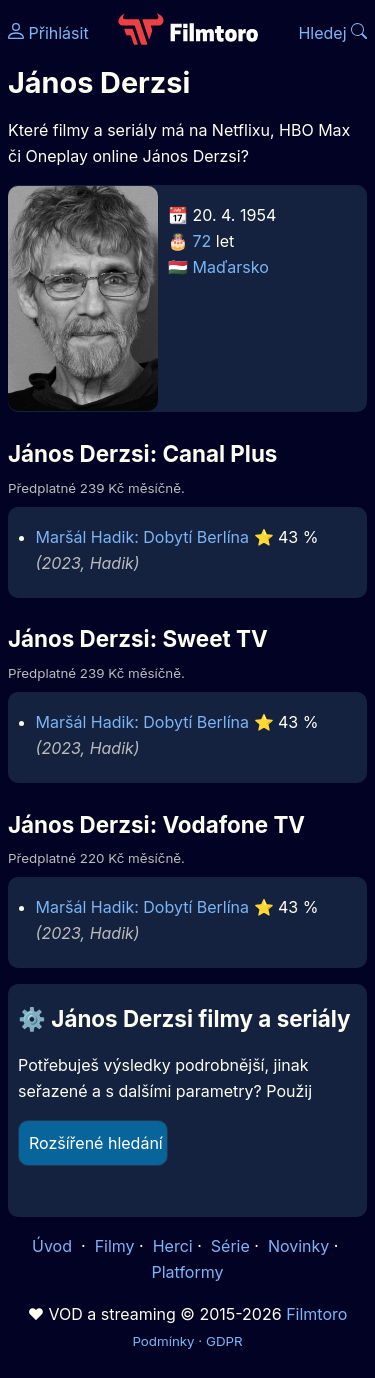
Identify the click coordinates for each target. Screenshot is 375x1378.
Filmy (115, 1246)
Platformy (187, 1272)
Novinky (298, 1246)
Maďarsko (231, 267)
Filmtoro (316, 1314)
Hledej (332, 33)
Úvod (54, 1246)
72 (202, 241)
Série (230, 1246)
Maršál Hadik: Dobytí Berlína (142, 537)
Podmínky (163, 1341)
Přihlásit (48, 33)
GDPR (224, 1341)
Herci (173, 1246)
